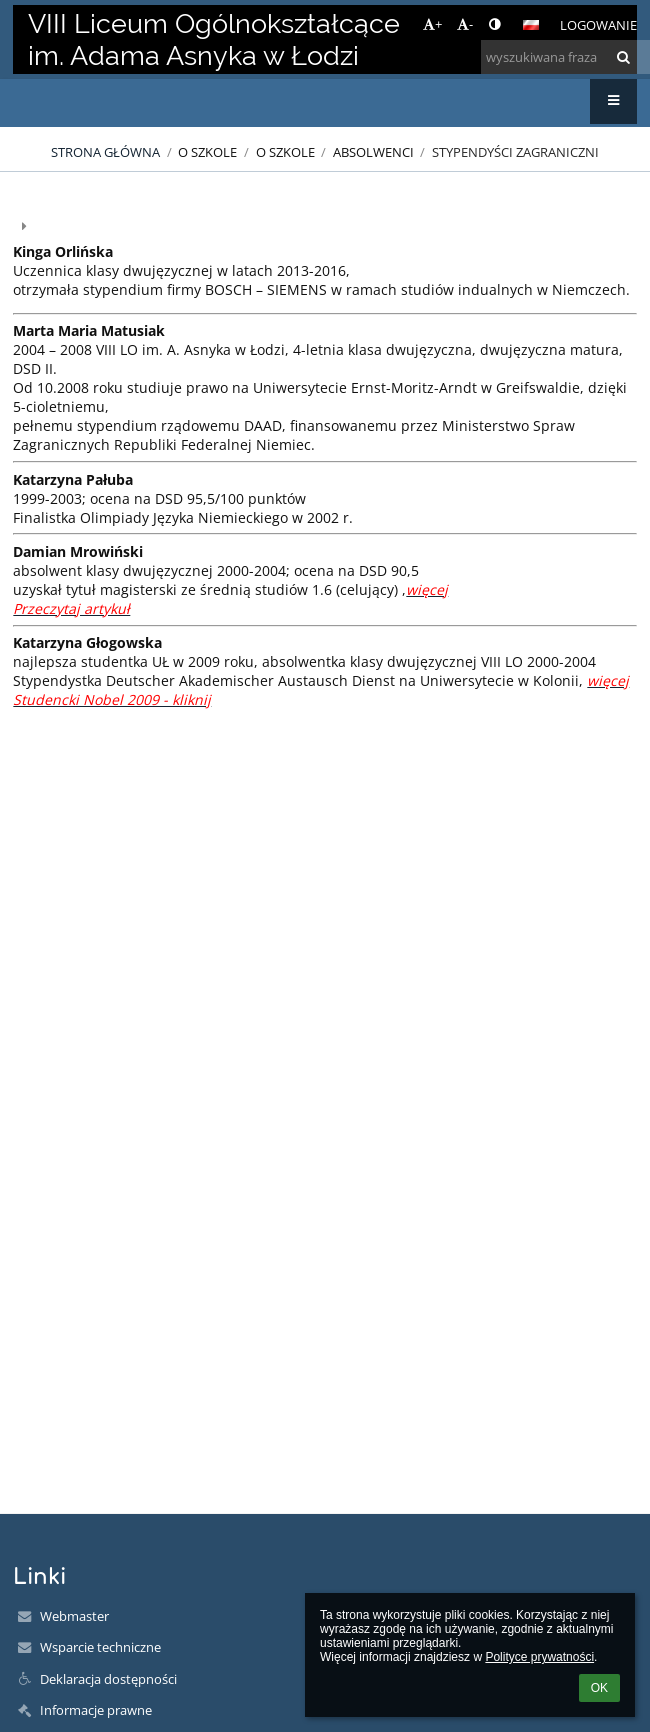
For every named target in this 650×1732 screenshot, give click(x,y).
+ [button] (432, 24)
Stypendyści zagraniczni (515, 152)
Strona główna (105, 152)
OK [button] (599, 1688)
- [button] (465, 24)
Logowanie (598, 25)
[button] (531, 25)
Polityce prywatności (539, 1657)
